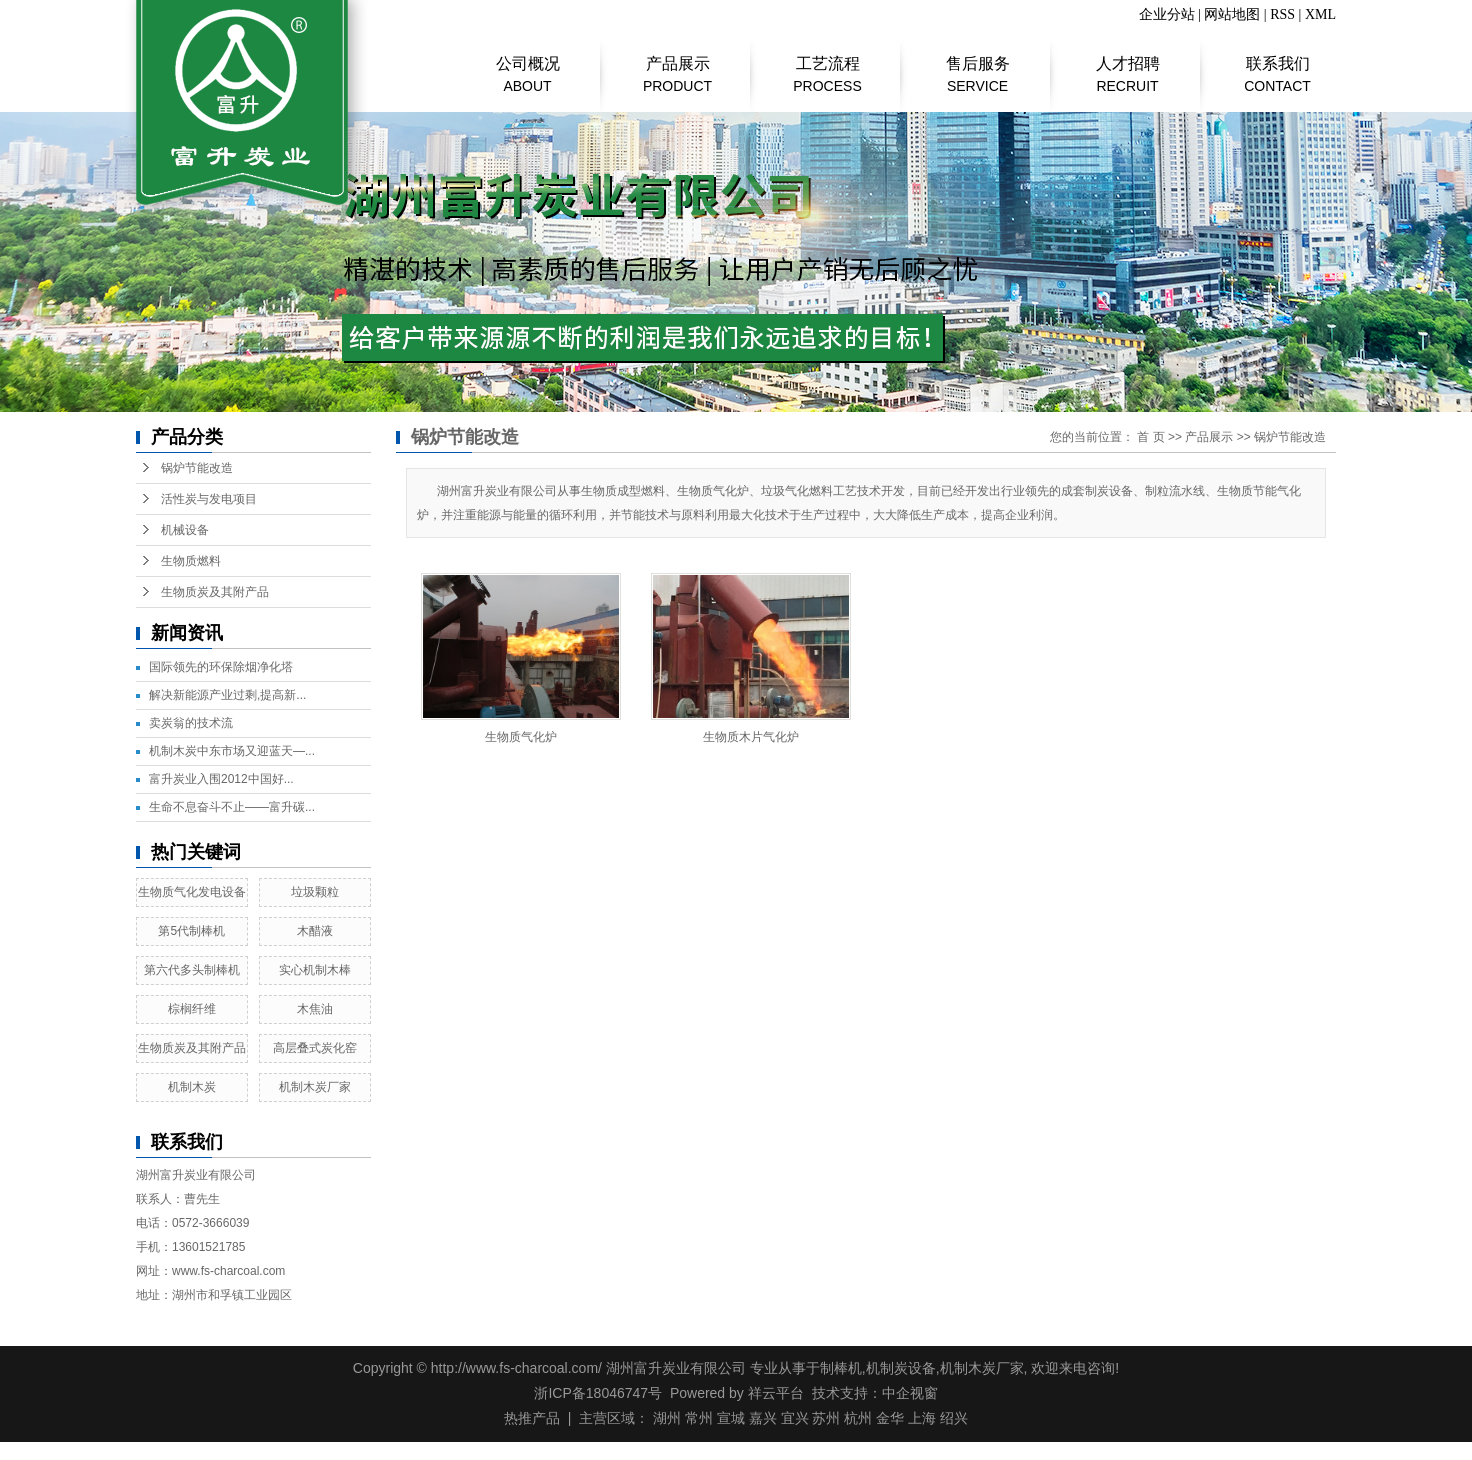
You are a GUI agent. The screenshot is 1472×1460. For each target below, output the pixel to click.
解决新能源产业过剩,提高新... (227, 695)
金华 (890, 1418)
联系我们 (1277, 65)
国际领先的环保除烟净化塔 (221, 667)
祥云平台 (776, 1393)
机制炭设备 (901, 1368)
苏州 (826, 1418)
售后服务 (977, 65)
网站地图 (1232, 14)
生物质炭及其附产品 (215, 592)
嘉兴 (763, 1418)
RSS (1282, 14)
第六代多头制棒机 (192, 970)
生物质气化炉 (521, 737)
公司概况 (527, 65)
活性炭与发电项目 (209, 499)
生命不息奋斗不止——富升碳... (232, 807)
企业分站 (1167, 14)
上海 (922, 1418)
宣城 (731, 1418)
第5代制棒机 (191, 931)
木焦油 (315, 1009)
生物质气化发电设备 (192, 892)
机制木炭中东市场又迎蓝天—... (232, 751)
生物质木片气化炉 (751, 737)
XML (1320, 14)
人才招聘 (1127, 65)
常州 (699, 1418)
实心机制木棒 (315, 970)
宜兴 (795, 1418)
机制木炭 (192, 1087)
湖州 (667, 1418)
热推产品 (532, 1418)
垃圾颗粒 (315, 892)
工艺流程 (827, 65)
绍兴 (954, 1418)
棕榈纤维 (192, 1009)
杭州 (858, 1418)
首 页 (1150, 437)
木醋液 (315, 931)
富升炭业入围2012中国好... (221, 779)
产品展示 (677, 65)
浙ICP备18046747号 (598, 1393)
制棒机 (841, 1368)
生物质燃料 (191, 561)
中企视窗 (910, 1393)
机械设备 (185, 530)
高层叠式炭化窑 (315, 1048)
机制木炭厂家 (315, 1087)
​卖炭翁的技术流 (191, 723)
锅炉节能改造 (197, 468)
